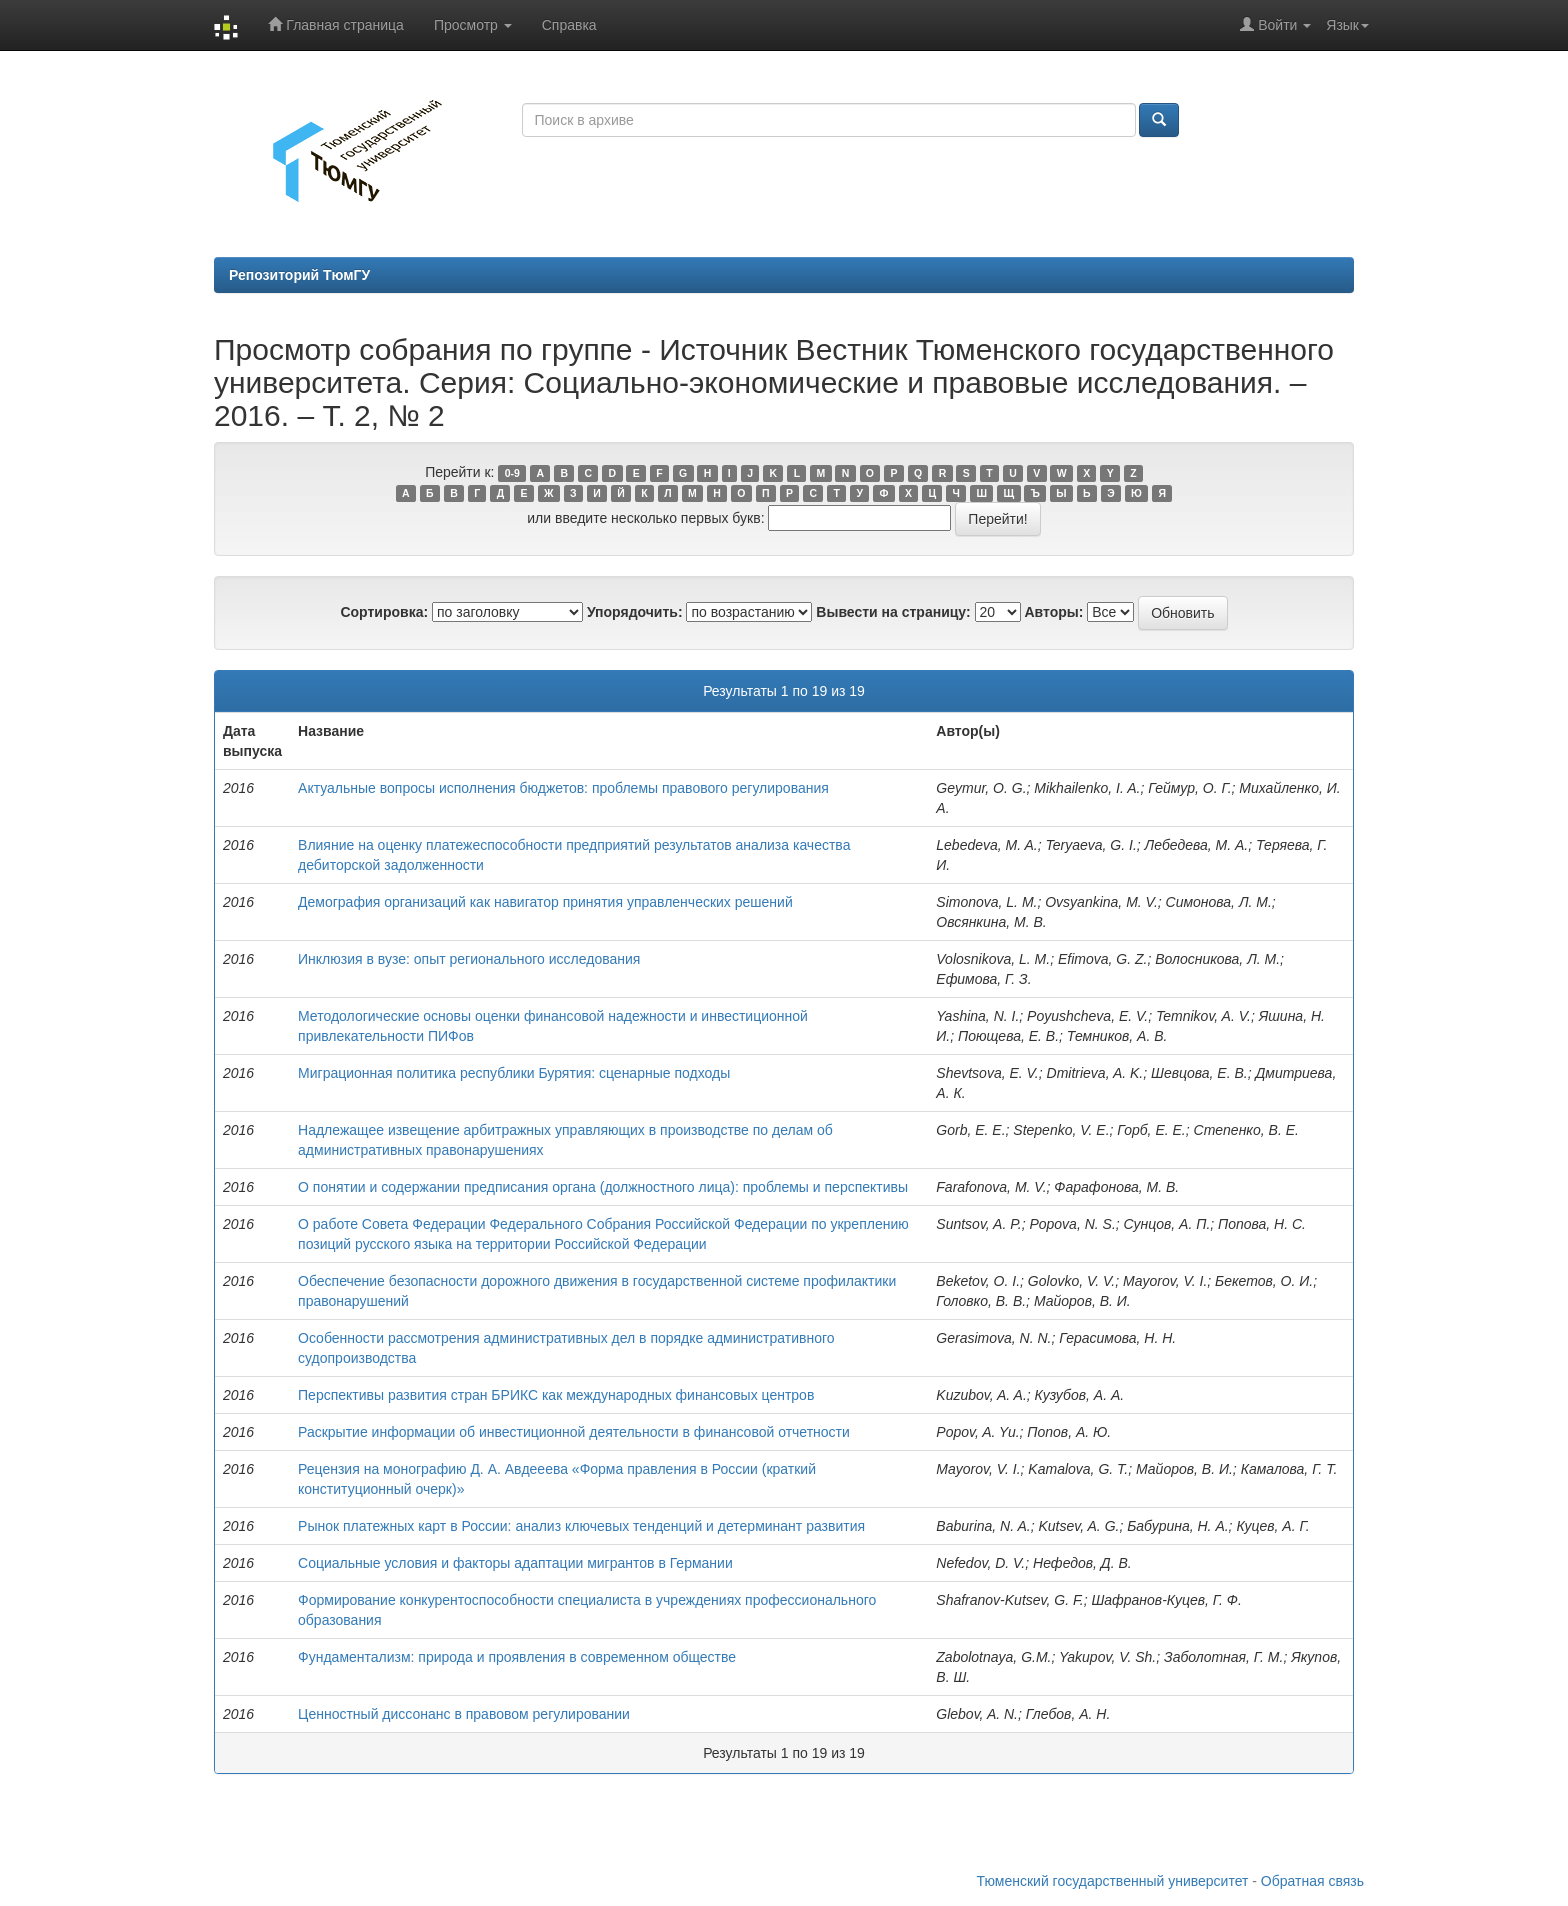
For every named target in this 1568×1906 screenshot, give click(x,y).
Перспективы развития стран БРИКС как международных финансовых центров (556, 1395)
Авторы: (1053, 612)
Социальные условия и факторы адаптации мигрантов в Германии (515, 1563)
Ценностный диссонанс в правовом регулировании (464, 1714)
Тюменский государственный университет (1113, 1881)
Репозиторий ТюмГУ (299, 275)
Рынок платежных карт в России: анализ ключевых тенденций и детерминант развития (581, 1526)
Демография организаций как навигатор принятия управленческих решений (545, 902)
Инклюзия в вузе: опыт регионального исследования (469, 959)
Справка (569, 25)
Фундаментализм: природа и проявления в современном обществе (517, 1657)
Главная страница (335, 24)
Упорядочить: (635, 612)
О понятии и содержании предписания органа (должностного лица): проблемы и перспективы (603, 1187)
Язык (1347, 25)
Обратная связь (1312, 1881)
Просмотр (473, 25)
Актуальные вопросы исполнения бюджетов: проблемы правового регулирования (563, 788)
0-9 (512, 473)
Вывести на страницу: (893, 612)
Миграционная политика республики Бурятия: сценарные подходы (514, 1073)
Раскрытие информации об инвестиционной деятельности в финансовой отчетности (574, 1432)
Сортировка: (384, 612)
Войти (1275, 24)
